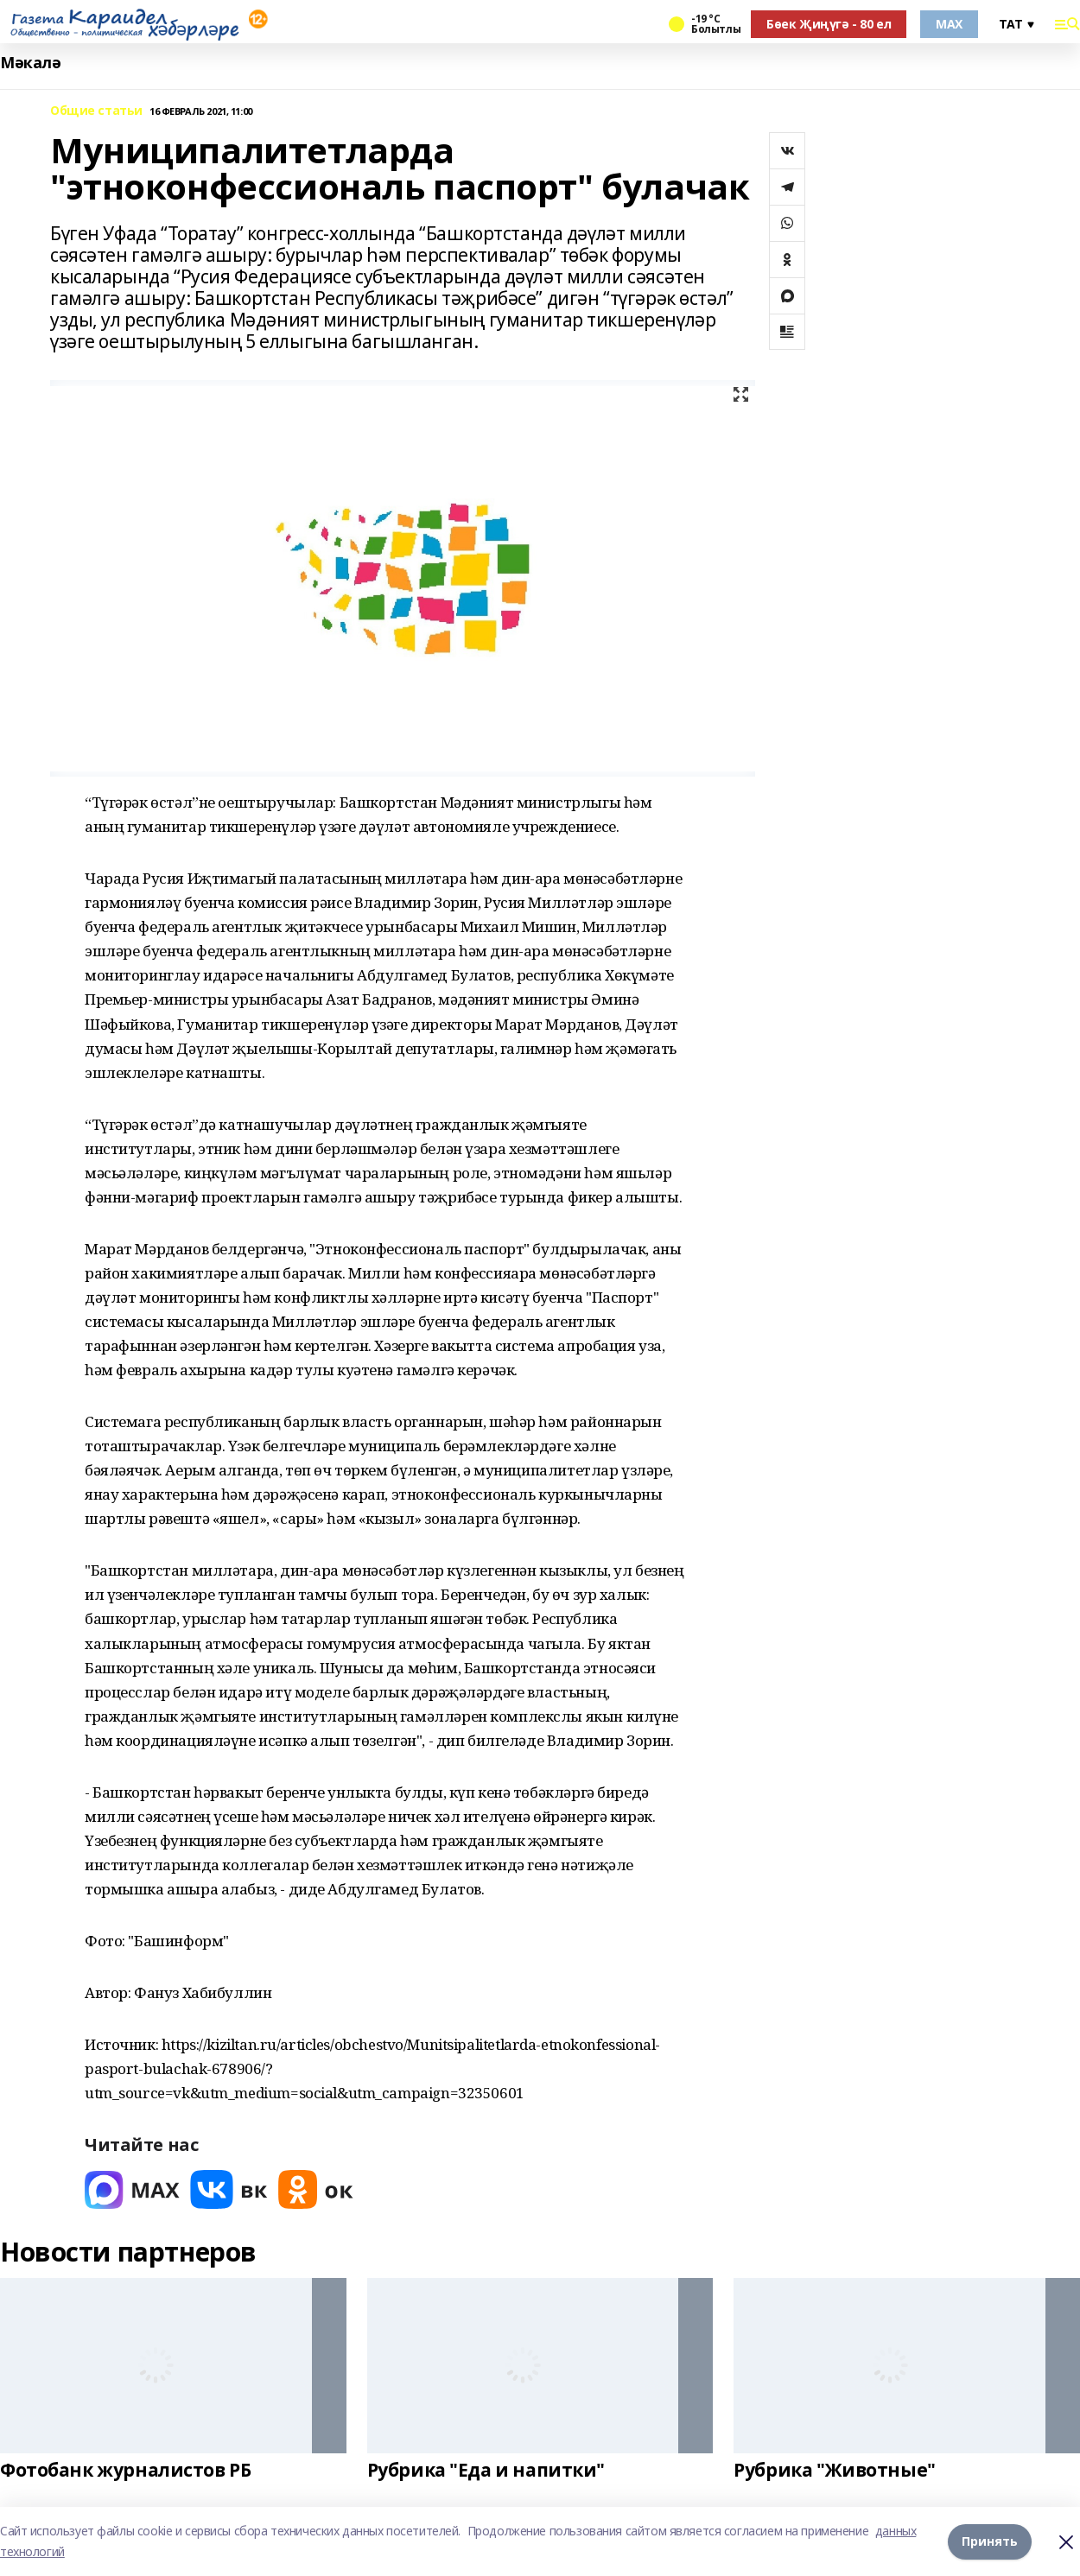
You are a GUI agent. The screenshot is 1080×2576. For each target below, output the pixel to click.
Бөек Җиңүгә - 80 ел (828, 24)
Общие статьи (96, 111)
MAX (949, 24)
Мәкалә (30, 63)
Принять (990, 2541)
